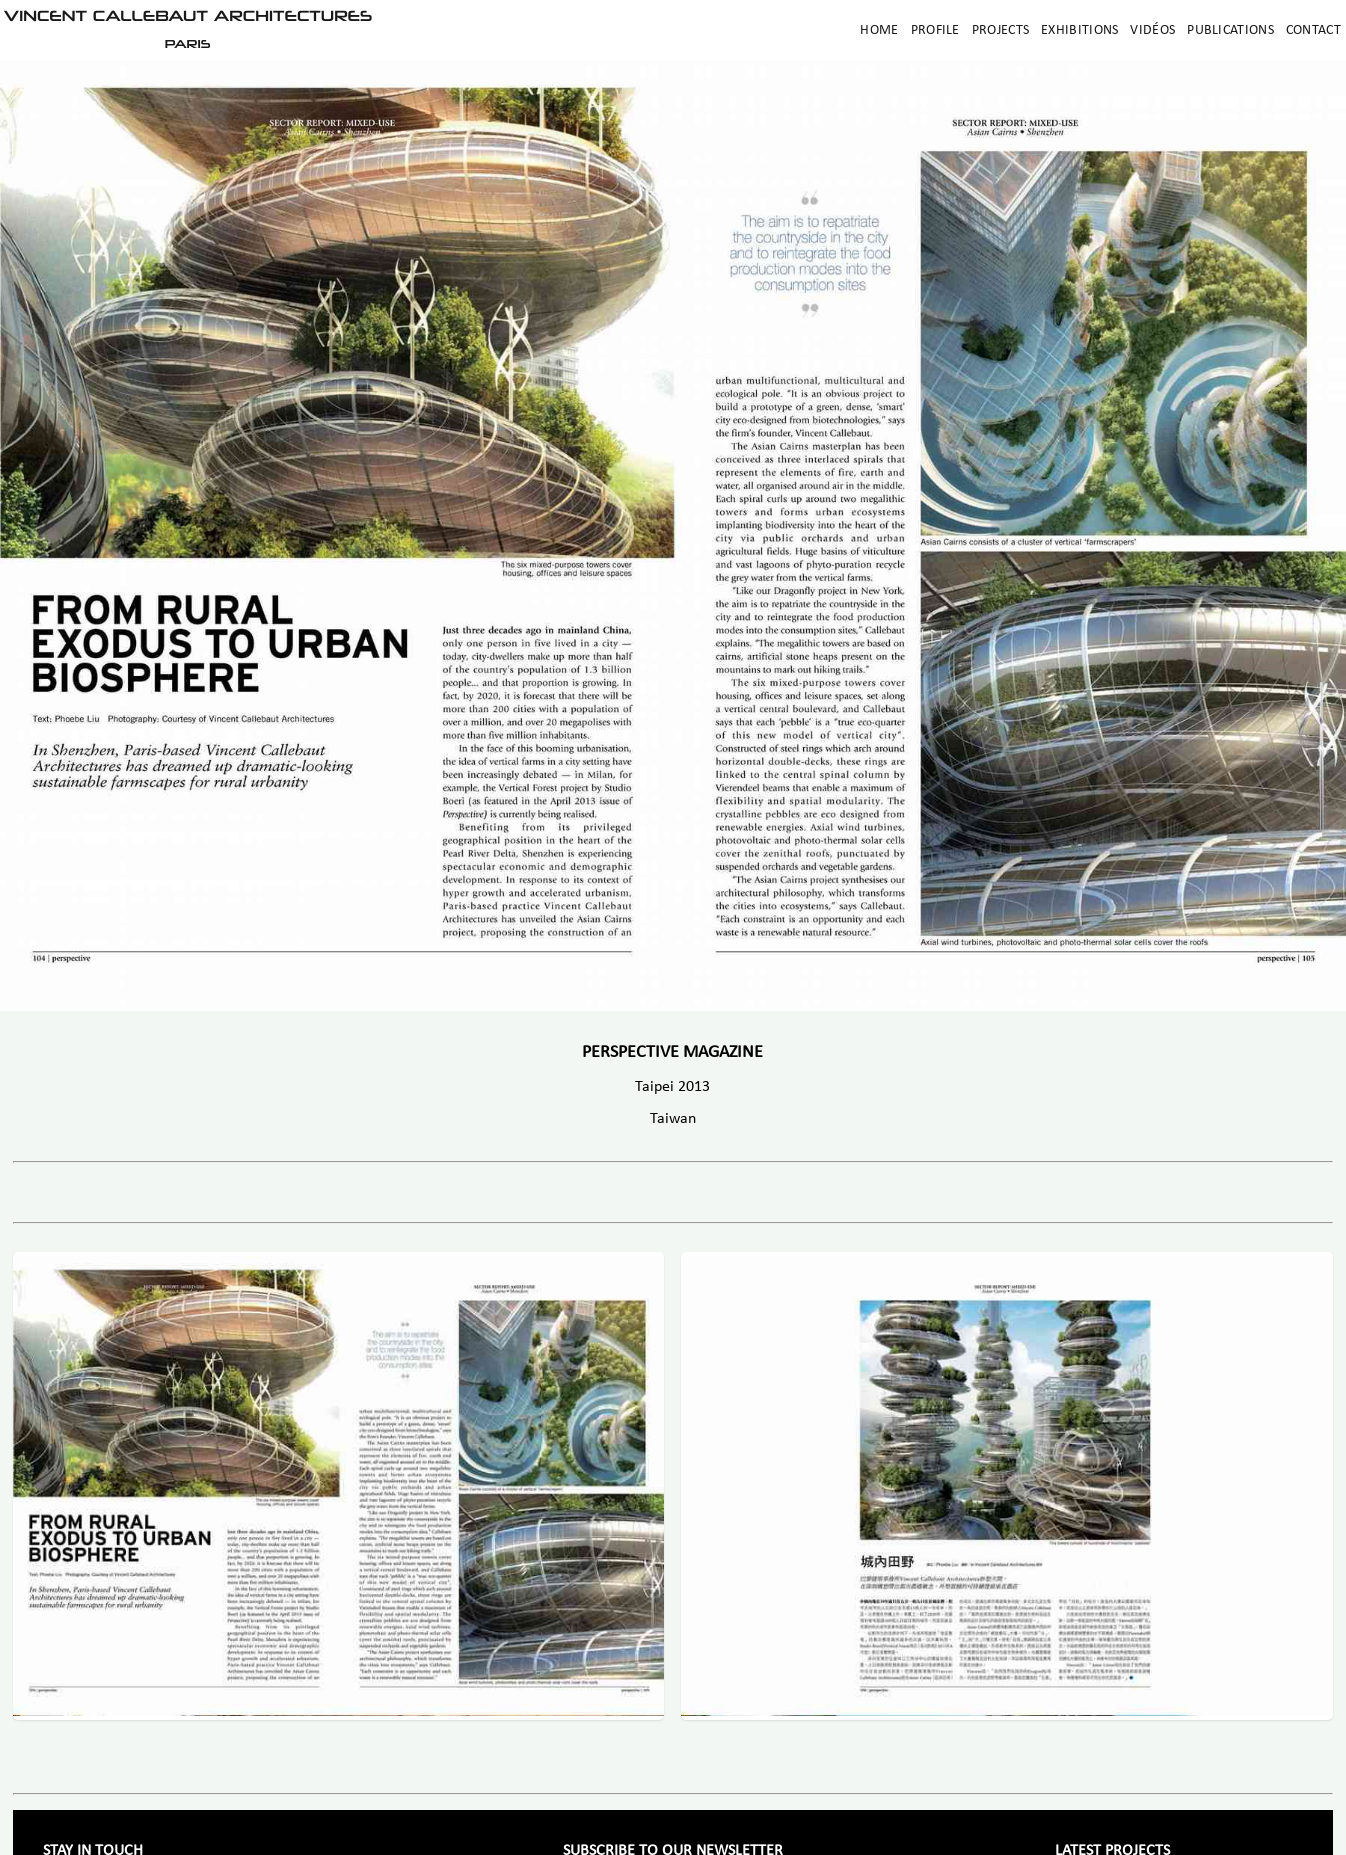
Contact (1313, 30)
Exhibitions (1079, 30)
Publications (1230, 30)
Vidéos (1152, 30)
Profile (935, 30)
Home (879, 30)
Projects (1000, 30)
